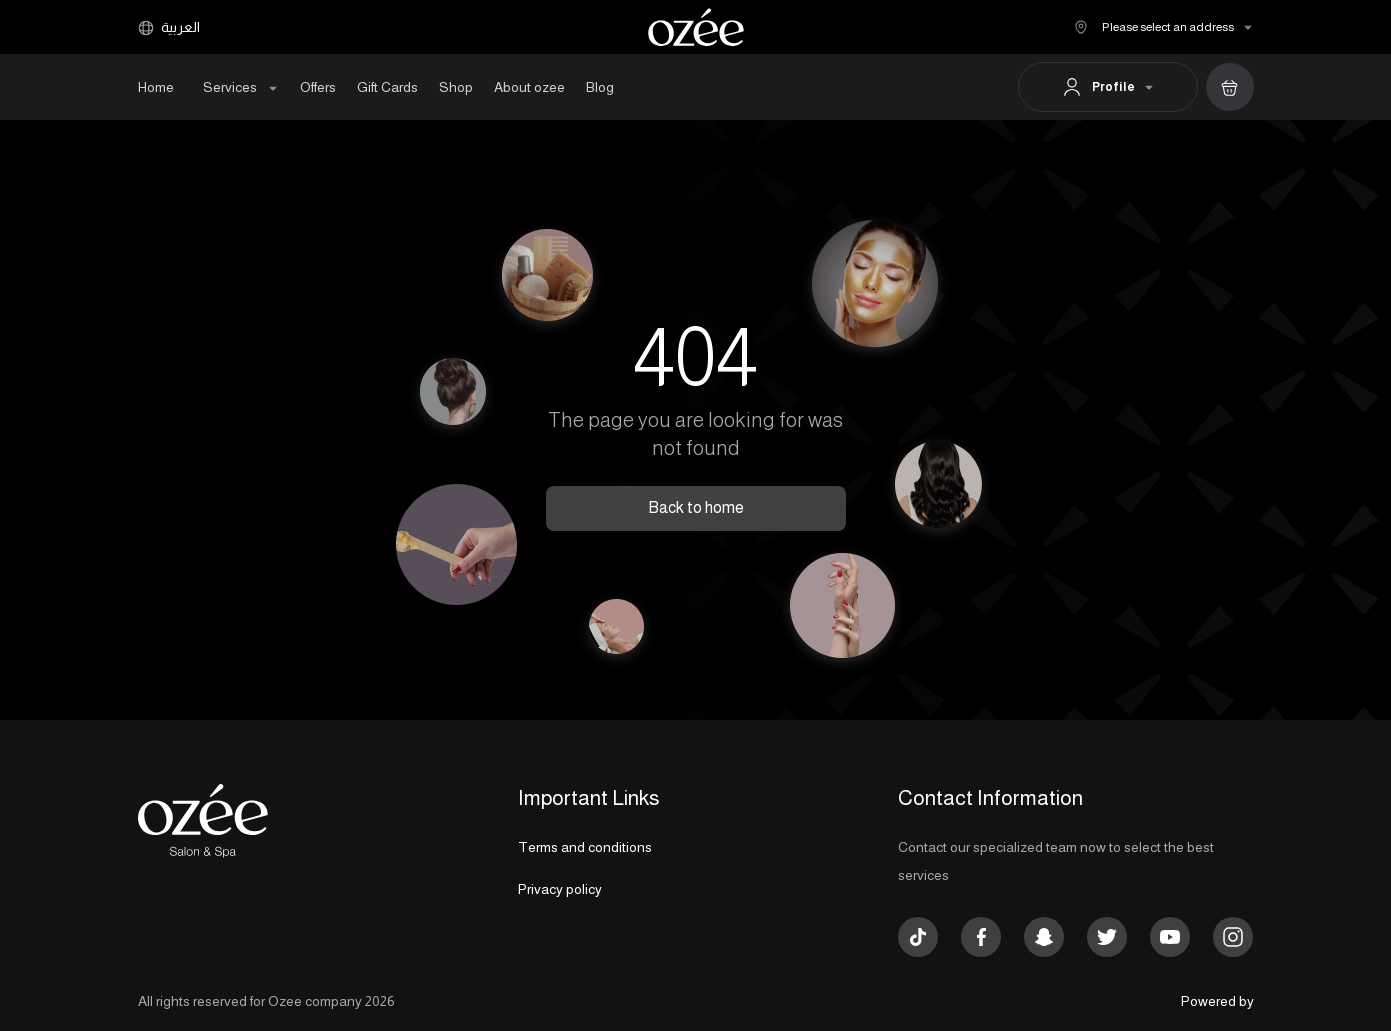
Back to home (696, 507)
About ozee (529, 87)
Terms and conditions (585, 847)
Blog (600, 87)
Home (156, 87)
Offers (318, 87)
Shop (456, 87)
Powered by (1217, 1001)
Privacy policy (560, 889)
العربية (169, 27)
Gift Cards (387, 87)
